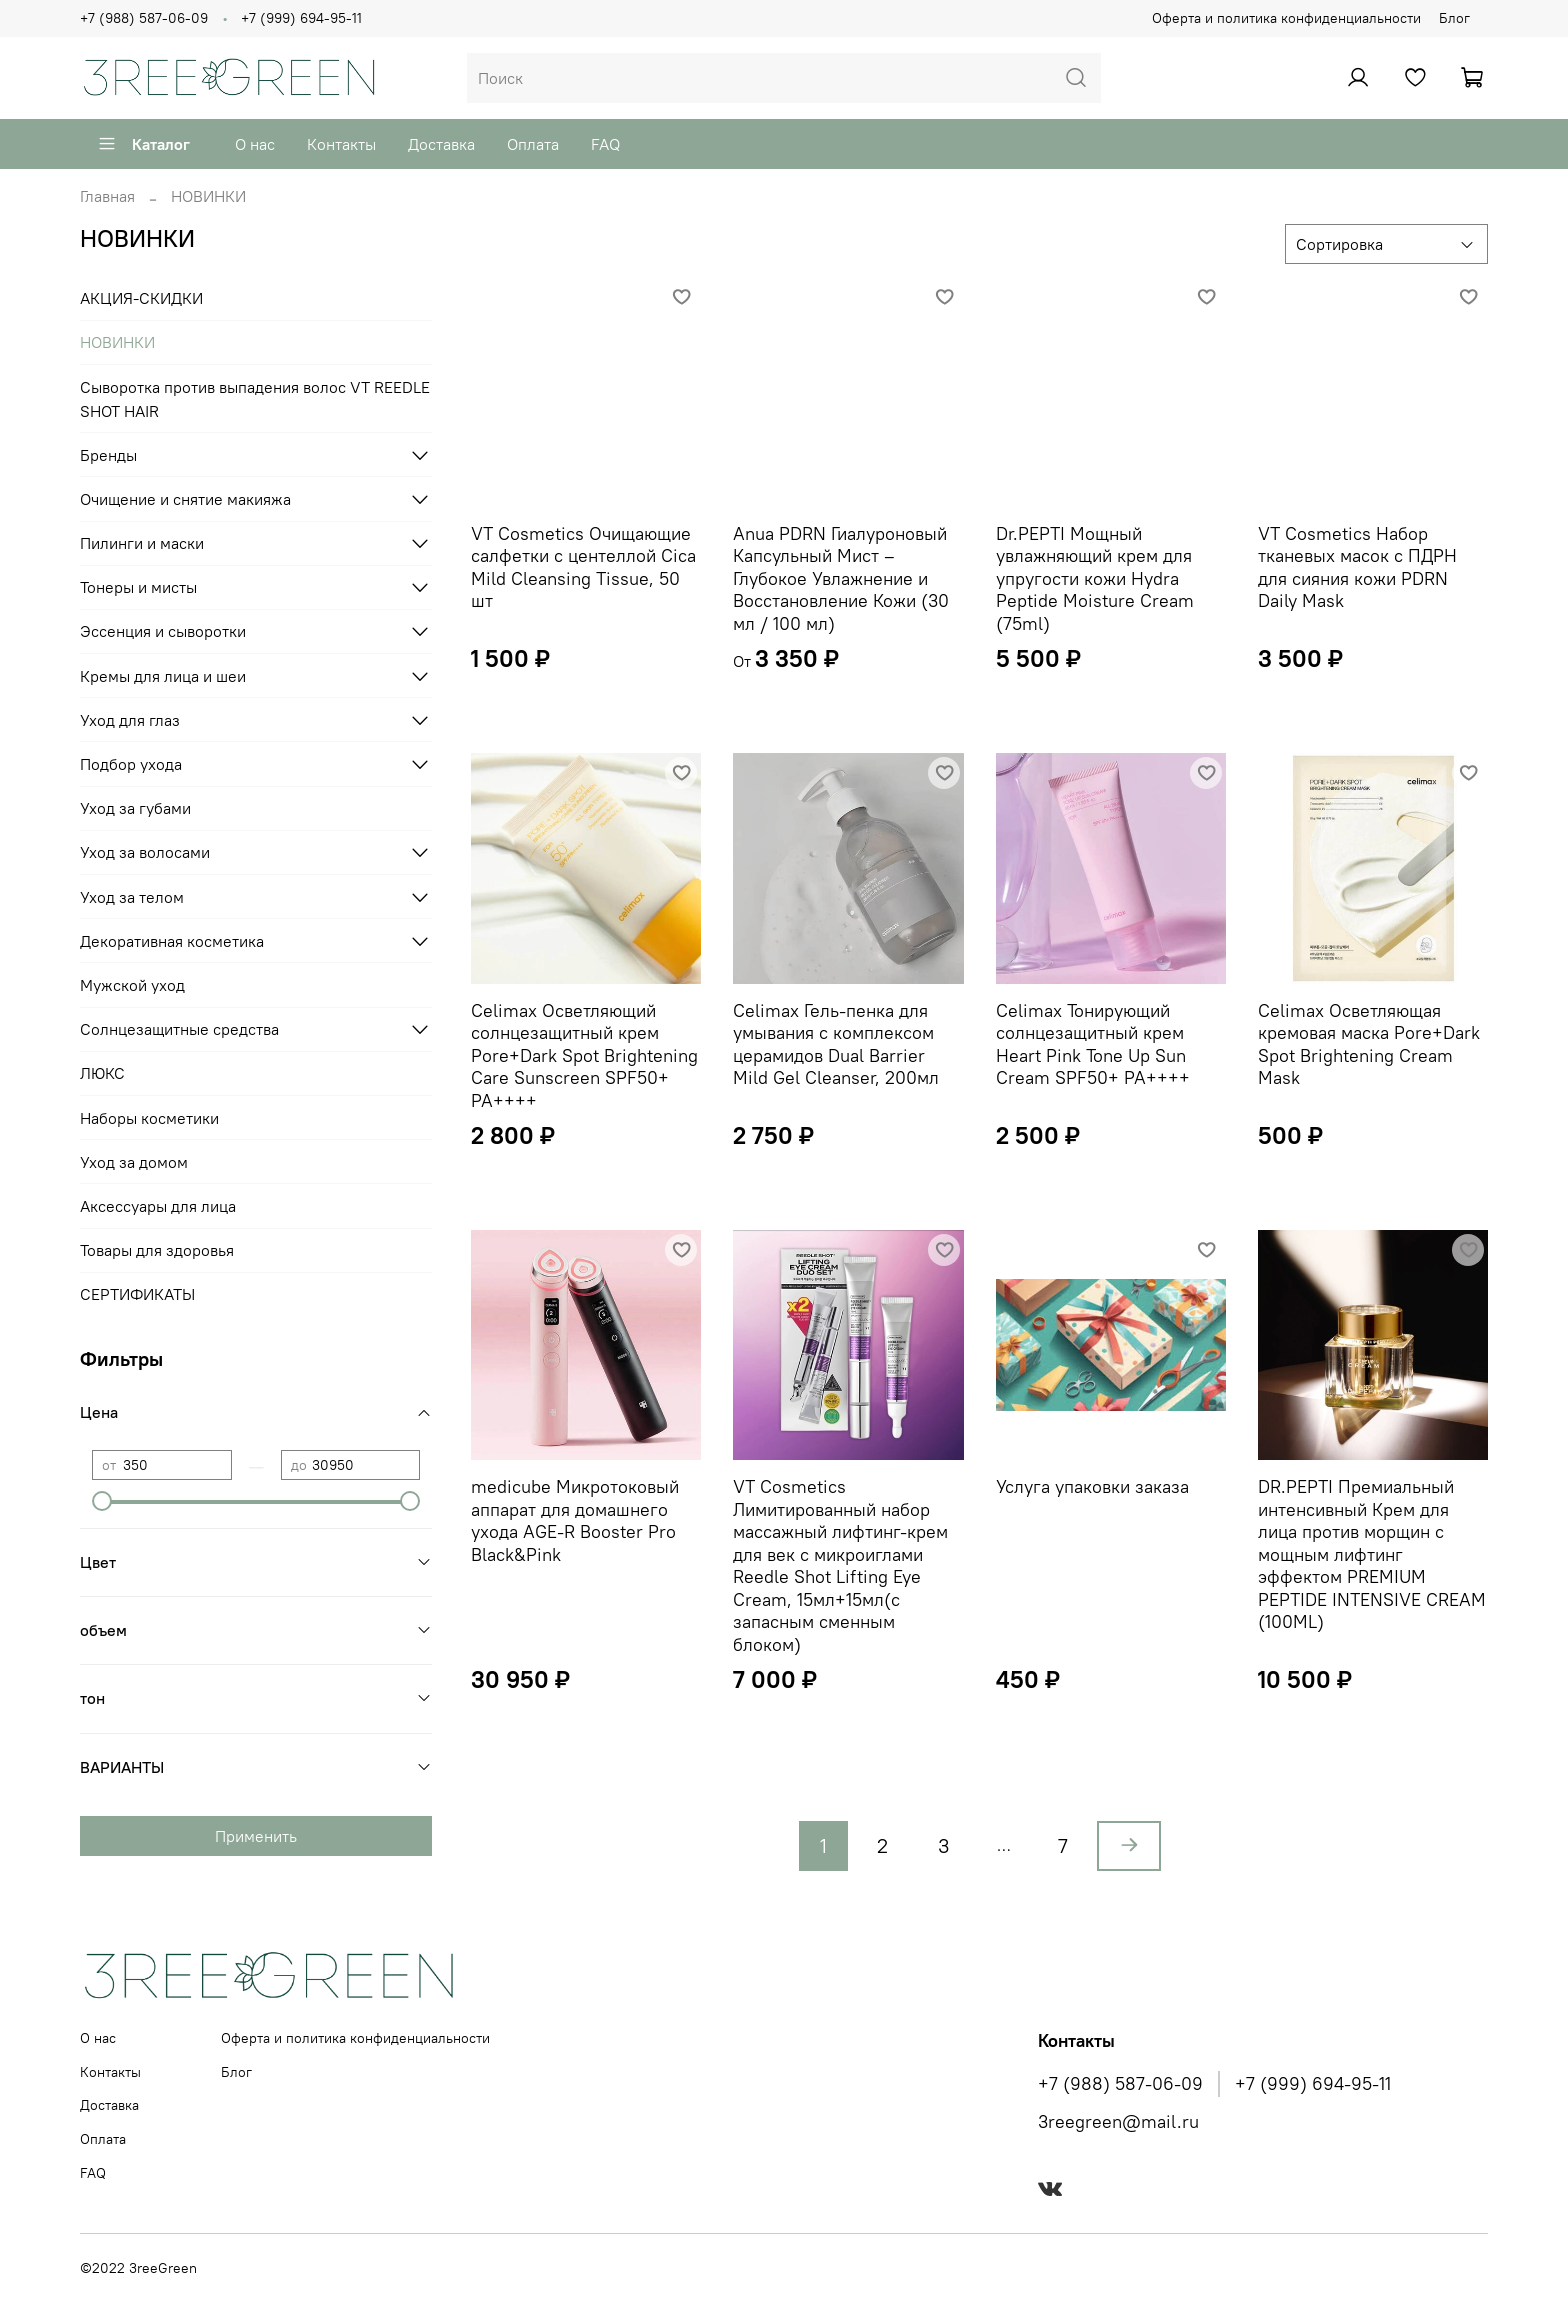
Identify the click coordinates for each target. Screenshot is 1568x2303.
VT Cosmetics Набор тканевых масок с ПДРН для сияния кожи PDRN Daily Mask (1357, 567)
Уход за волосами (145, 852)
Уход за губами (135, 808)
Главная (107, 196)
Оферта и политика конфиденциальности (1286, 18)
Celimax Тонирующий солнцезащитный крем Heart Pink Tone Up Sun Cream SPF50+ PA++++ (1093, 1044)
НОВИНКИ (117, 342)
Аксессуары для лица (158, 1206)
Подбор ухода (131, 764)
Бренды (108, 455)
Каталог (143, 144)
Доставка (441, 144)
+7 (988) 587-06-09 (144, 18)
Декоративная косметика (172, 941)
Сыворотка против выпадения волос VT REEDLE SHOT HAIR (255, 399)
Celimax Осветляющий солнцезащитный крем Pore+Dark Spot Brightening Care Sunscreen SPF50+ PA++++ (584, 1055)
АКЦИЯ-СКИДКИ (141, 298)
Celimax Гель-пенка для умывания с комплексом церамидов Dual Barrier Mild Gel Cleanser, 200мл (836, 1044)
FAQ (605, 144)
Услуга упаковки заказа (1092, 1486)
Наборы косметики (149, 1118)
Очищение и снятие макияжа (185, 499)
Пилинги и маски (142, 543)
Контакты (341, 144)
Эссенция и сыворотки (163, 631)
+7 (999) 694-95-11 (301, 18)
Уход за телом (132, 897)
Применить (256, 1836)
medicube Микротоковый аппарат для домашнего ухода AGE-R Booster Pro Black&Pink (575, 1520)
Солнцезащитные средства (179, 1029)
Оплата (533, 144)
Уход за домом (134, 1162)
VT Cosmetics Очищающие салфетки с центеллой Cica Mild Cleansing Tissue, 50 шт (583, 567)
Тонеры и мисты (138, 587)
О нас (255, 144)
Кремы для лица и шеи (163, 676)
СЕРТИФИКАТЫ (137, 1294)
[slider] (102, 1501)
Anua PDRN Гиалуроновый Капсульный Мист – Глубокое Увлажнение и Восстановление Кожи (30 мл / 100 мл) (841, 578)
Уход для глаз (130, 720)
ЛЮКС (102, 1073)
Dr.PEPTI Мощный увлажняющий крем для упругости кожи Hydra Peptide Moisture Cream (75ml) (1095, 578)
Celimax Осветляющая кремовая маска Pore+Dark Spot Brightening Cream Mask (1369, 1044)
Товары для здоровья (157, 1250)
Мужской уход (132, 985)
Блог (1454, 18)
